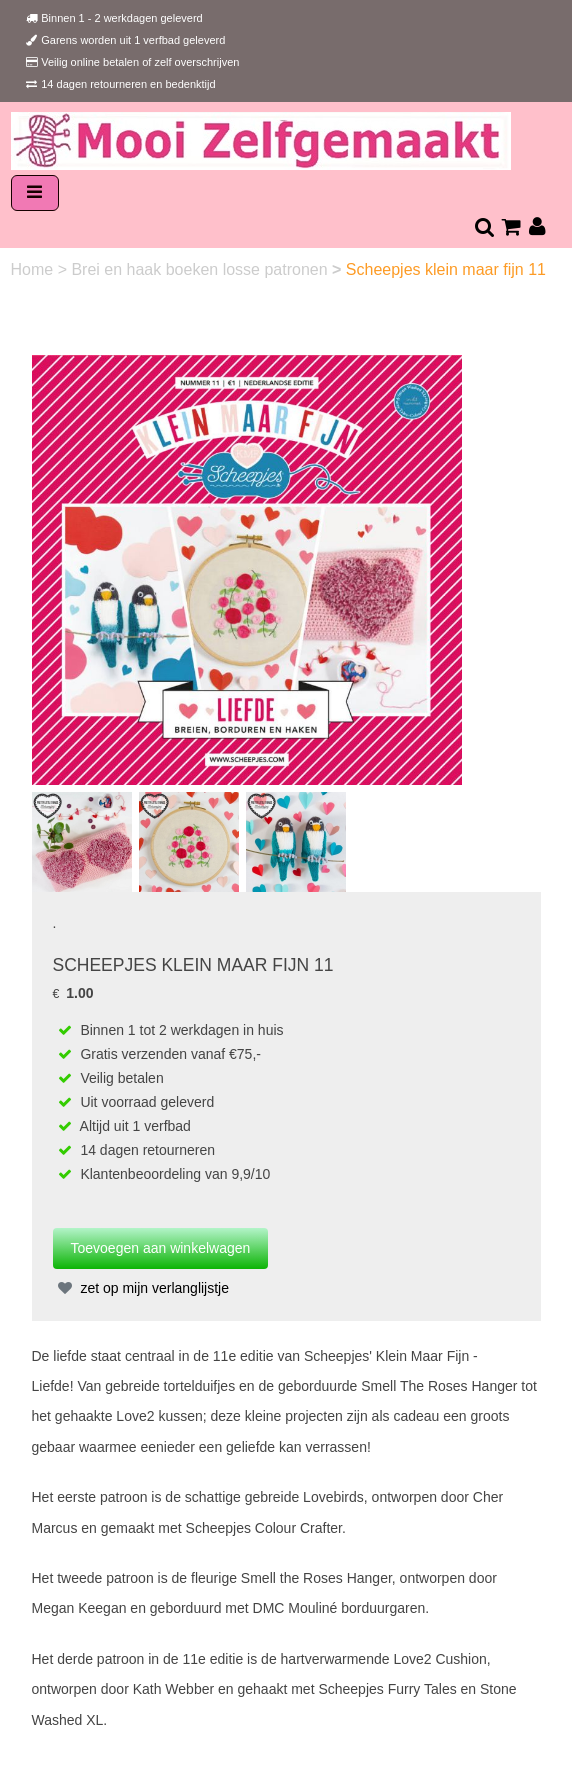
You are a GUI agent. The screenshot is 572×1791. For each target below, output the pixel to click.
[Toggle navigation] (35, 193)
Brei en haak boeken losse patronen (201, 269)
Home (34, 269)
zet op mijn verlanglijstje (141, 1288)
